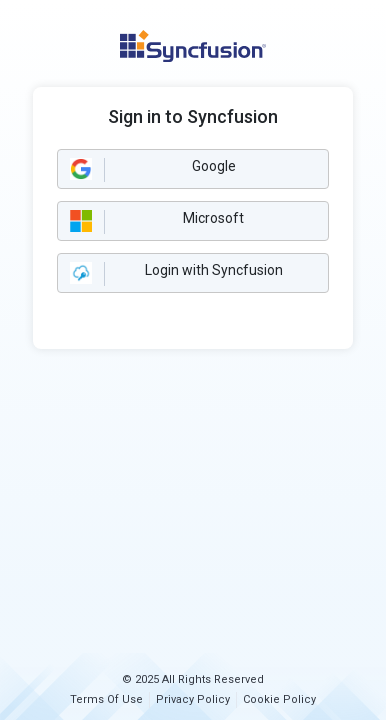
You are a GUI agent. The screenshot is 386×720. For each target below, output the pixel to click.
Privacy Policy (193, 699)
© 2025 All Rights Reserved (193, 679)
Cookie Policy (279, 699)
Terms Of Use (106, 699)
